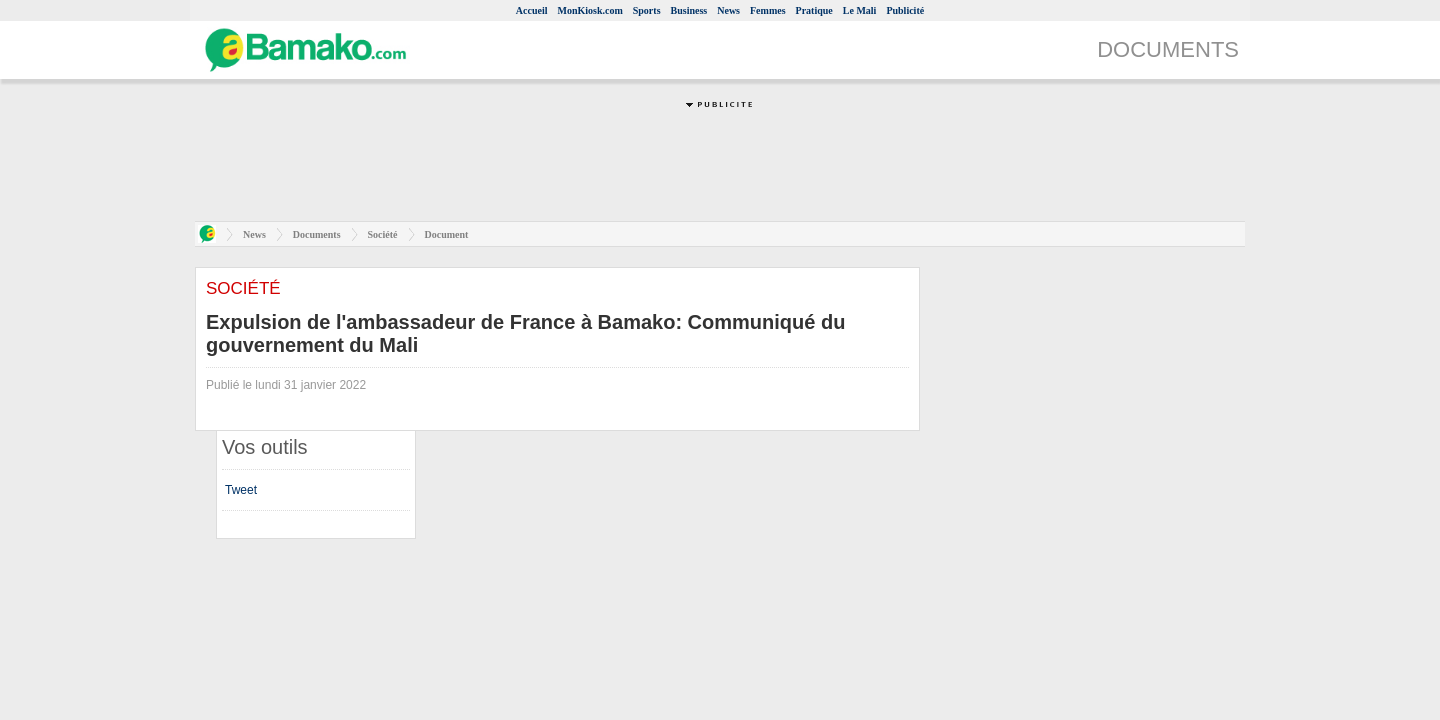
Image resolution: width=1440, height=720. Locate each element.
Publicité (905, 10)
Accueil (532, 10)
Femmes (768, 10)
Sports (647, 10)
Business (689, 10)
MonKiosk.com (589, 10)
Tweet (241, 490)
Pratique (814, 10)
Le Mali (860, 10)
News (728, 10)
